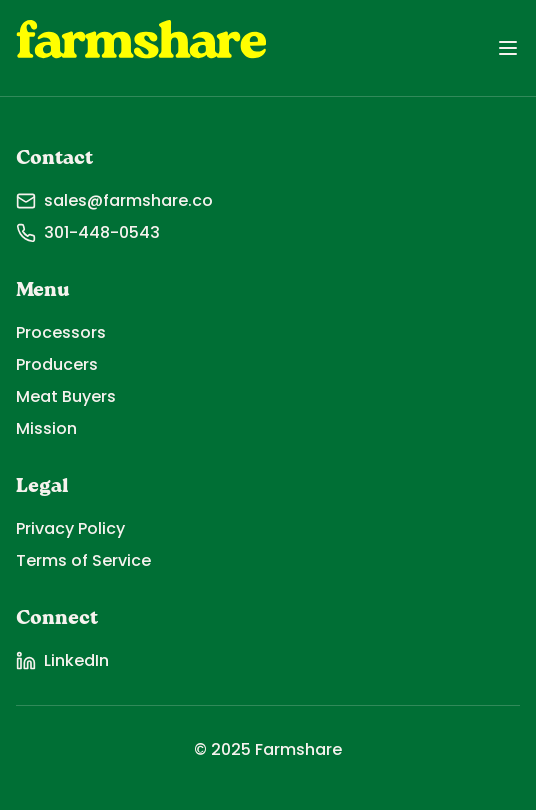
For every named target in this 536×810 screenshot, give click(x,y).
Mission (46, 428)
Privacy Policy (70, 528)
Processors (61, 332)
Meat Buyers (66, 396)
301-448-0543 (88, 232)
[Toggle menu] (508, 48)
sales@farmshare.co (114, 200)
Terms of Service (83, 560)
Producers (57, 364)
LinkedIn (62, 660)
